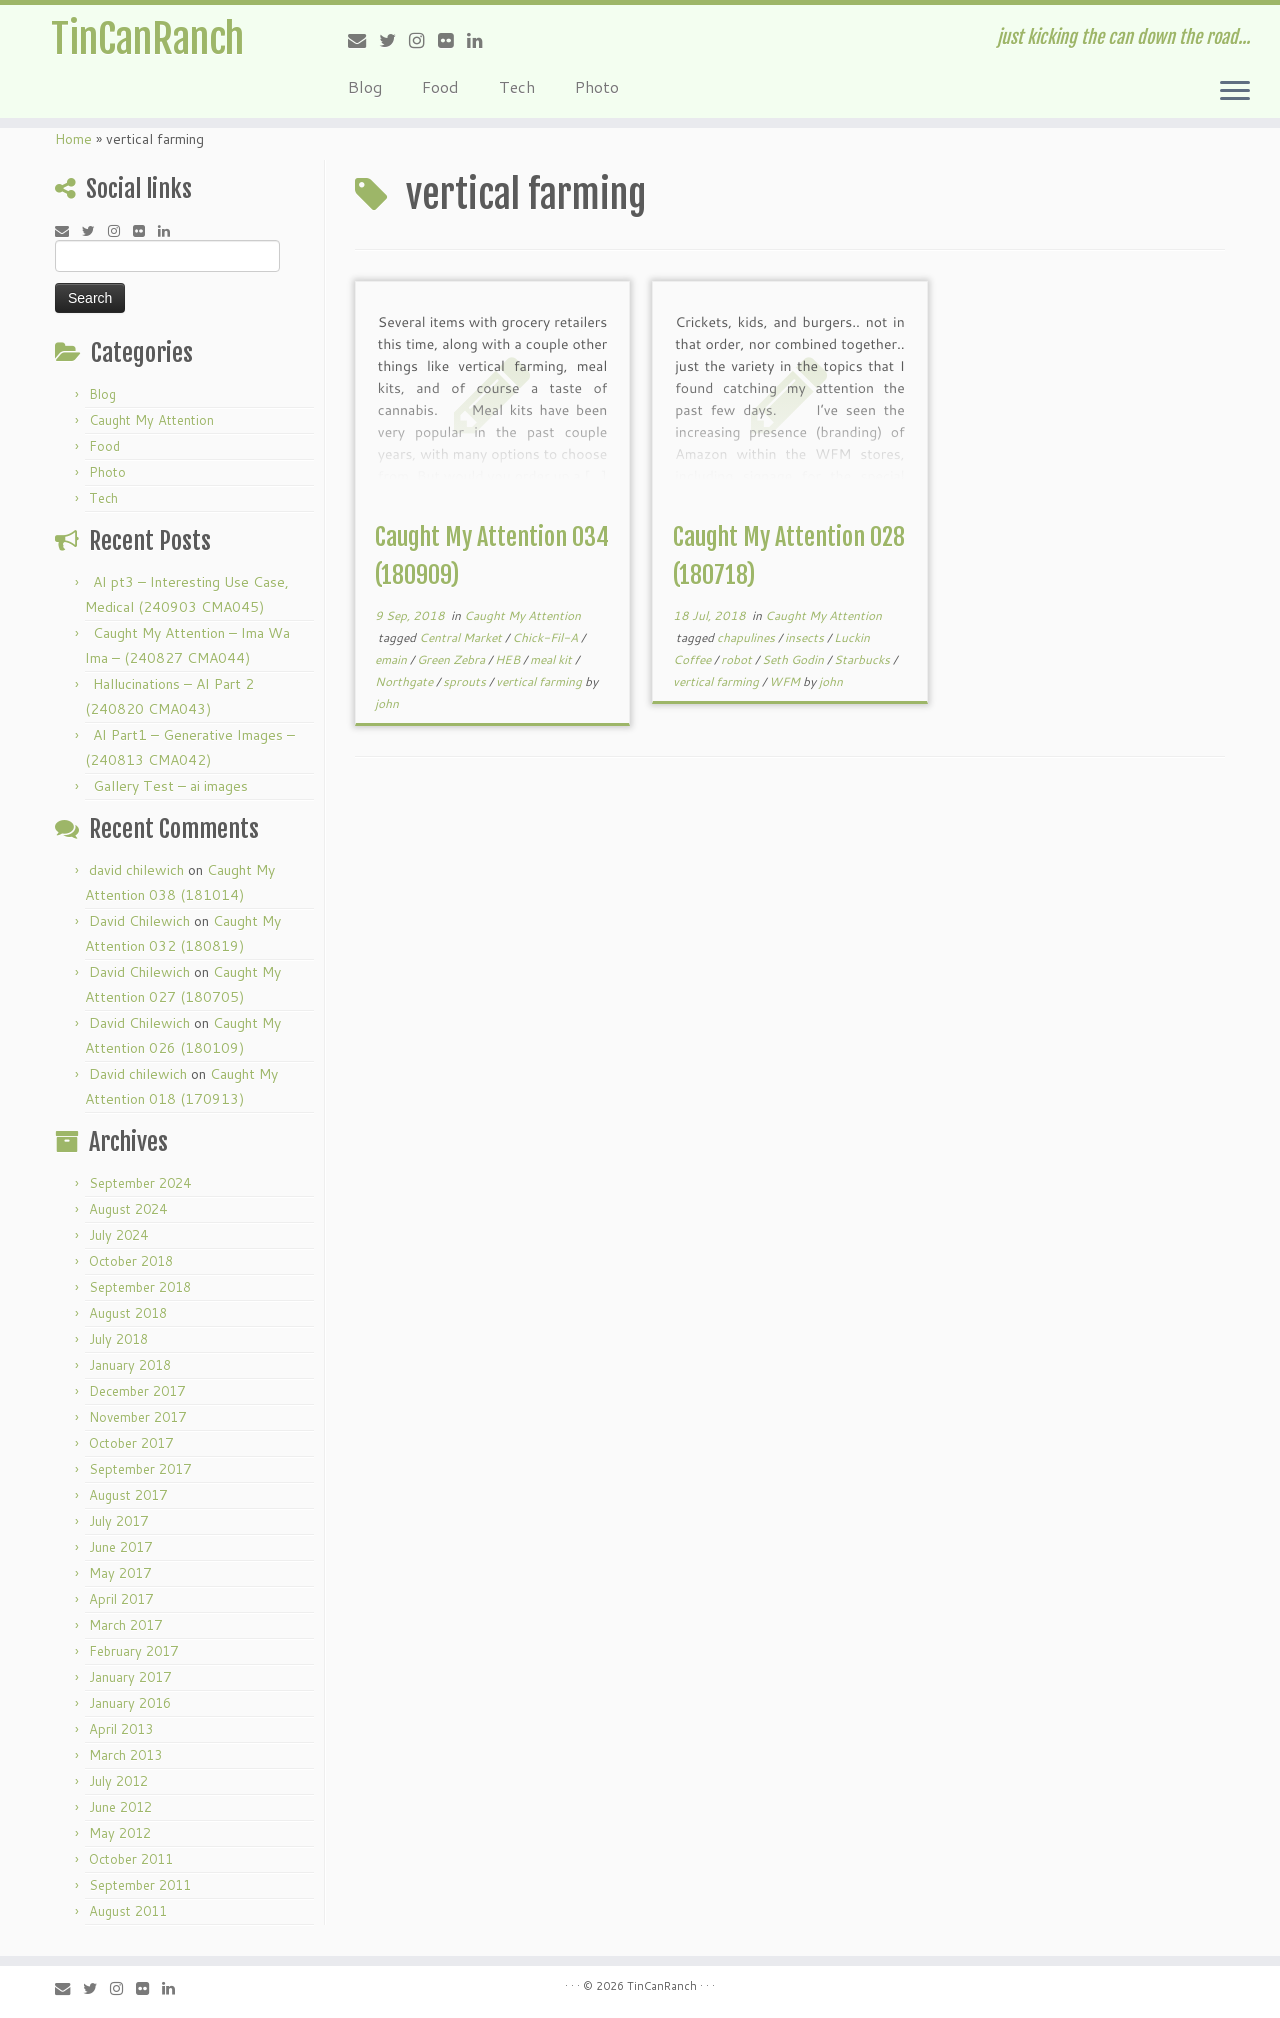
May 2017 (120, 1573)
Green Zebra (452, 659)
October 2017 (131, 1443)
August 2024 (128, 1209)
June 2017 (120, 1547)
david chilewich (136, 870)
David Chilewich (139, 921)
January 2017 (130, 1677)
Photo (597, 86)
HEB (509, 659)
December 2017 (137, 1391)
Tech (517, 86)
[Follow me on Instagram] (423, 40)
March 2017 (125, 1625)
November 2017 (137, 1417)
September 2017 (140, 1469)
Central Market (462, 637)
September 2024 (140, 1183)
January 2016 (130, 1703)
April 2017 (121, 1599)
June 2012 (120, 1807)
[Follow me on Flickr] (452, 40)
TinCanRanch (148, 40)
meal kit (552, 659)
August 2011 (128, 1911)
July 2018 (118, 1339)
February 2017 (133, 1651)
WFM (786, 681)
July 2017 (118, 1521)
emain (392, 659)
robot (738, 659)
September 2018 (140, 1287)
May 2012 (120, 1833)
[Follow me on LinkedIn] (481, 40)
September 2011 (140, 1885)
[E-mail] (363, 40)
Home (73, 139)
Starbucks (863, 659)
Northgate (405, 681)
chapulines (747, 637)
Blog (365, 86)
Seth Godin (794, 659)
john (387, 703)
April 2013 (121, 1729)
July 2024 (118, 1235)
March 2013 (125, 1755)
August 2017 (128, 1495)
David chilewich (138, 1074)
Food (440, 86)
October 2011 (131, 1859)
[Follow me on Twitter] (394, 40)
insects (806, 637)
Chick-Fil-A (546, 637)
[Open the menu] (1235, 92)
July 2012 (118, 1781)
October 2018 (131, 1261)
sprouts (466, 681)
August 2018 (128, 1313)
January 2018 (130, 1365)
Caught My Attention (151, 420)
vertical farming (540, 681)
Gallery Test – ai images (170, 786)
